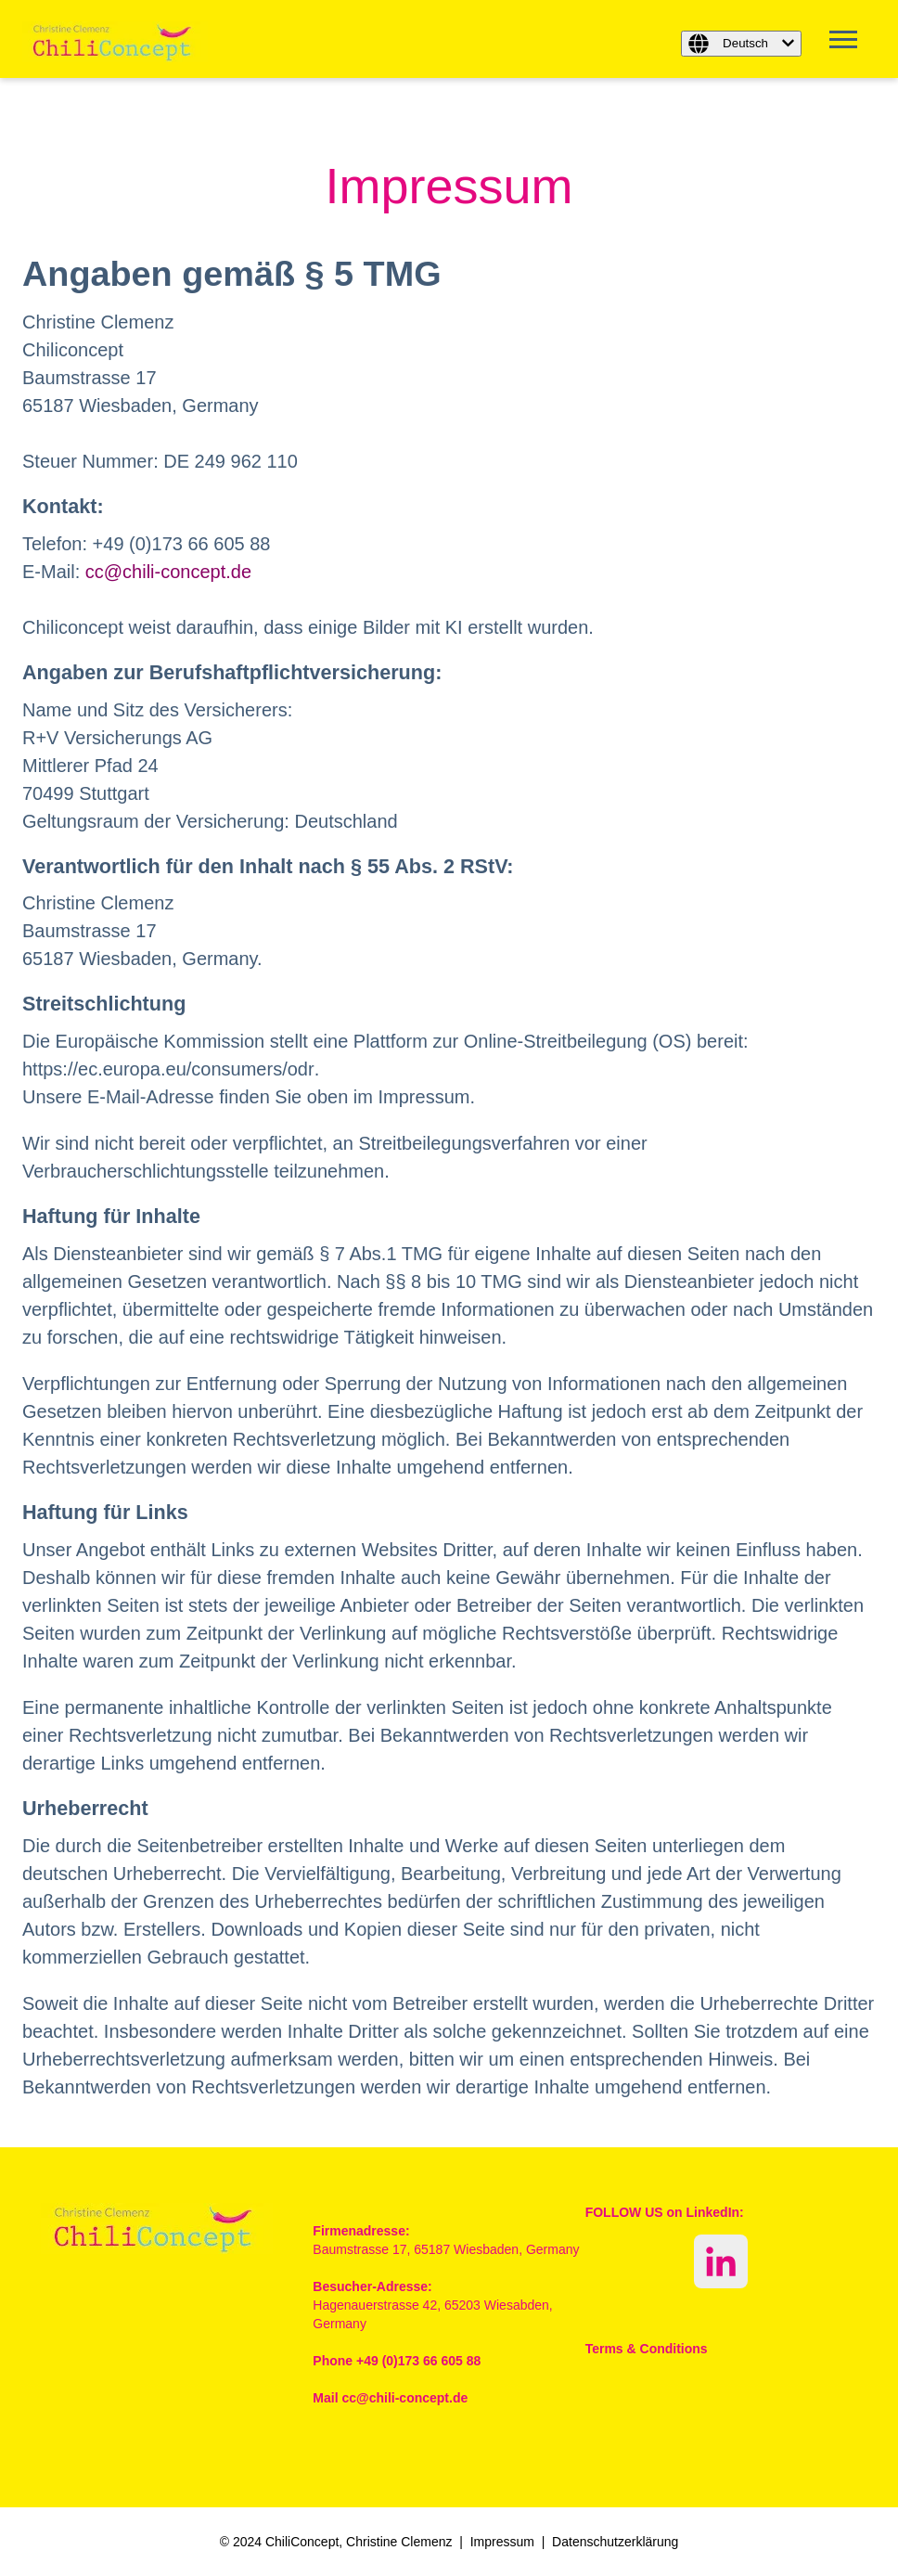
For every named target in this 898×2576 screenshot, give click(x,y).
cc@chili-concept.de (168, 571)
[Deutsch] (741, 44)
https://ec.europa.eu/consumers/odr (168, 1069)
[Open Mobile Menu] (848, 44)
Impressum (502, 2541)
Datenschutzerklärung (615, 2541)
